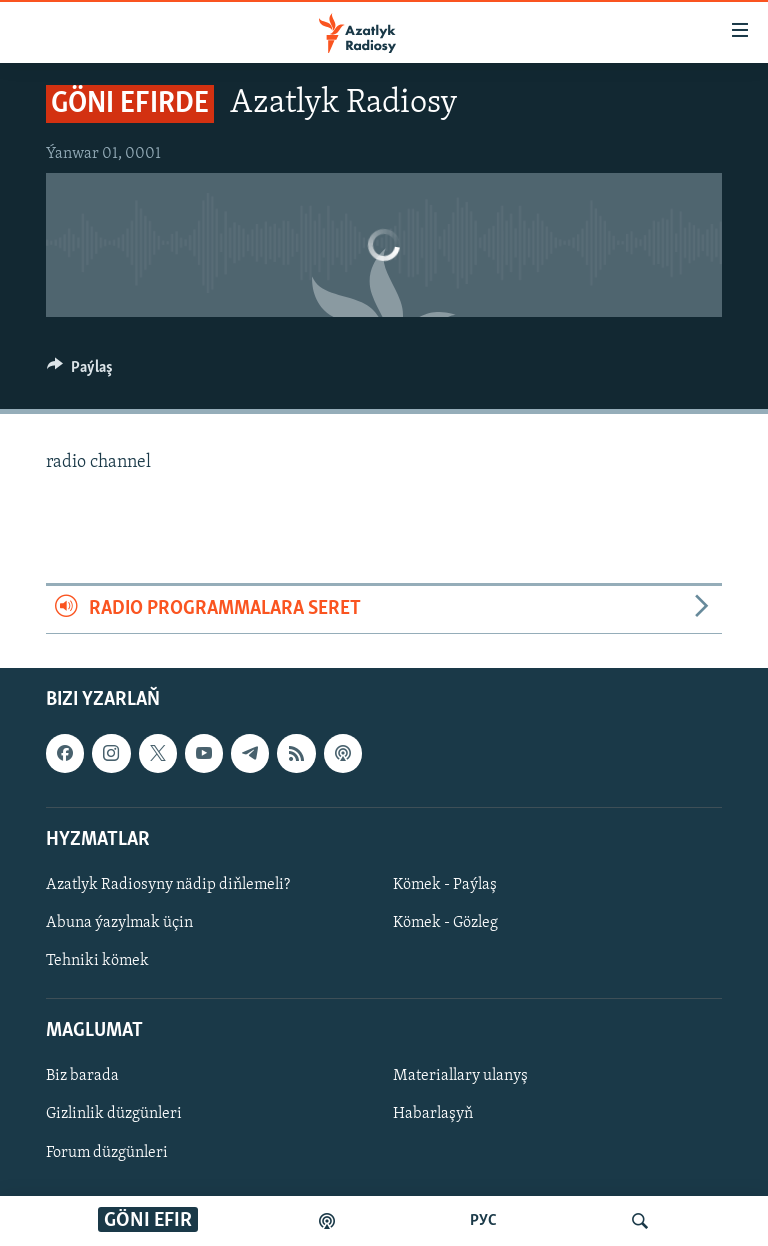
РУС (483, 1221)
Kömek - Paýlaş (445, 885)
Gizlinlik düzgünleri (114, 1114)
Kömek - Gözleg (445, 923)
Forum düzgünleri (107, 1152)
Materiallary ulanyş (460, 1076)
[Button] (80, 372)
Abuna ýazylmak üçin (119, 923)
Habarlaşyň (433, 1114)
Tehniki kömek (97, 961)
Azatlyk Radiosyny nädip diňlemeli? (168, 885)
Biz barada (82, 1076)
